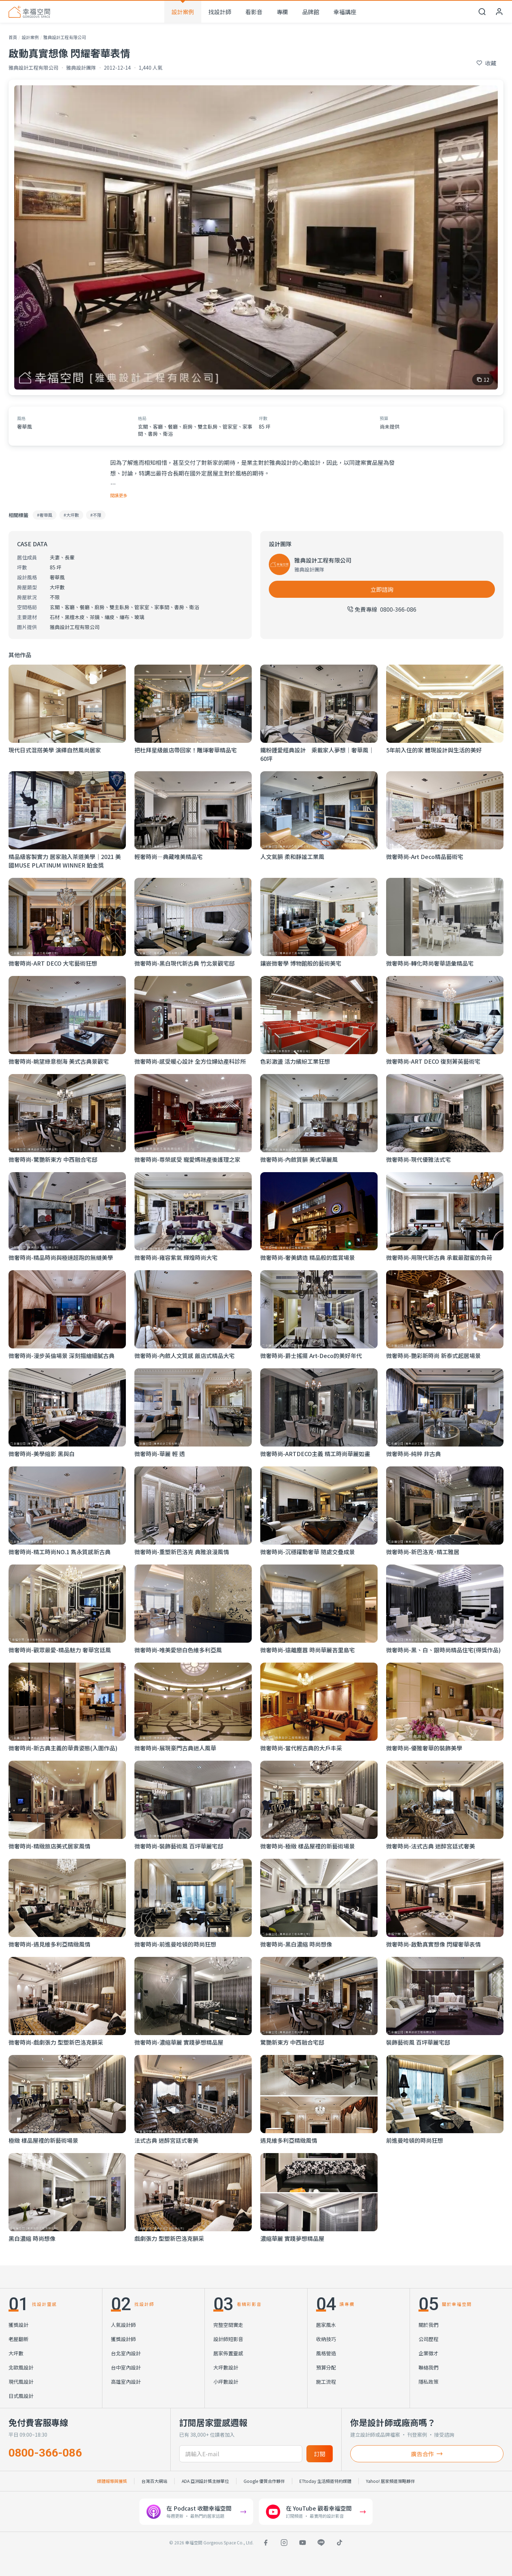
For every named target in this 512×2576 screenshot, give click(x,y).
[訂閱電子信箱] (240, 2453)
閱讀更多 (118, 495)
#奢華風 (44, 515)
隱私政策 (428, 2381)
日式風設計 (21, 2395)
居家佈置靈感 (228, 2353)
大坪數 (16, 2353)
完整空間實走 (228, 2324)
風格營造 (326, 2353)
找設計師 (219, 11)
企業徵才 (428, 2353)
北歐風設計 (21, 2367)
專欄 (282, 11)
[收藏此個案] (486, 63)
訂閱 (319, 2453)
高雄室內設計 (126, 2381)
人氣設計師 (123, 2324)
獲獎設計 (18, 2324)
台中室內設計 (126, 2367)
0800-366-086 (45, 2452)
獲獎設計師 (123, 2338)
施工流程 (326, 2381)
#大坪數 (71, 515)
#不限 (95, 515)
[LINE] (321, 2542)
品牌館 (310, 11)
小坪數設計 (225, 2381)
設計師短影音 (228, 2338)
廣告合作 (426, 2453)
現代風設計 (21, 2381)
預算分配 (326, 2367)
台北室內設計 (126, 2353)
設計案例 (182, 11)
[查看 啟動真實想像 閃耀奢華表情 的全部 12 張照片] (256, 237)
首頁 (13, 37)
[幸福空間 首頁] (29, 12)
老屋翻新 (18, 2338)
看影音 (253, 11)
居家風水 (326, 2324)
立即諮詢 (381, 589)
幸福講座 (345, 11)
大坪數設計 (225, 2367)
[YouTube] (302, 2542)
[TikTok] (339, 2542)
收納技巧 (326, 2338)
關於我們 (428, 2324)
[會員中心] (499, 11)
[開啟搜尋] (482, 11)
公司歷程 (428, 2338)
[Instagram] (284, 2542)
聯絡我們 (428, 2367)
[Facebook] (265, 2542)
